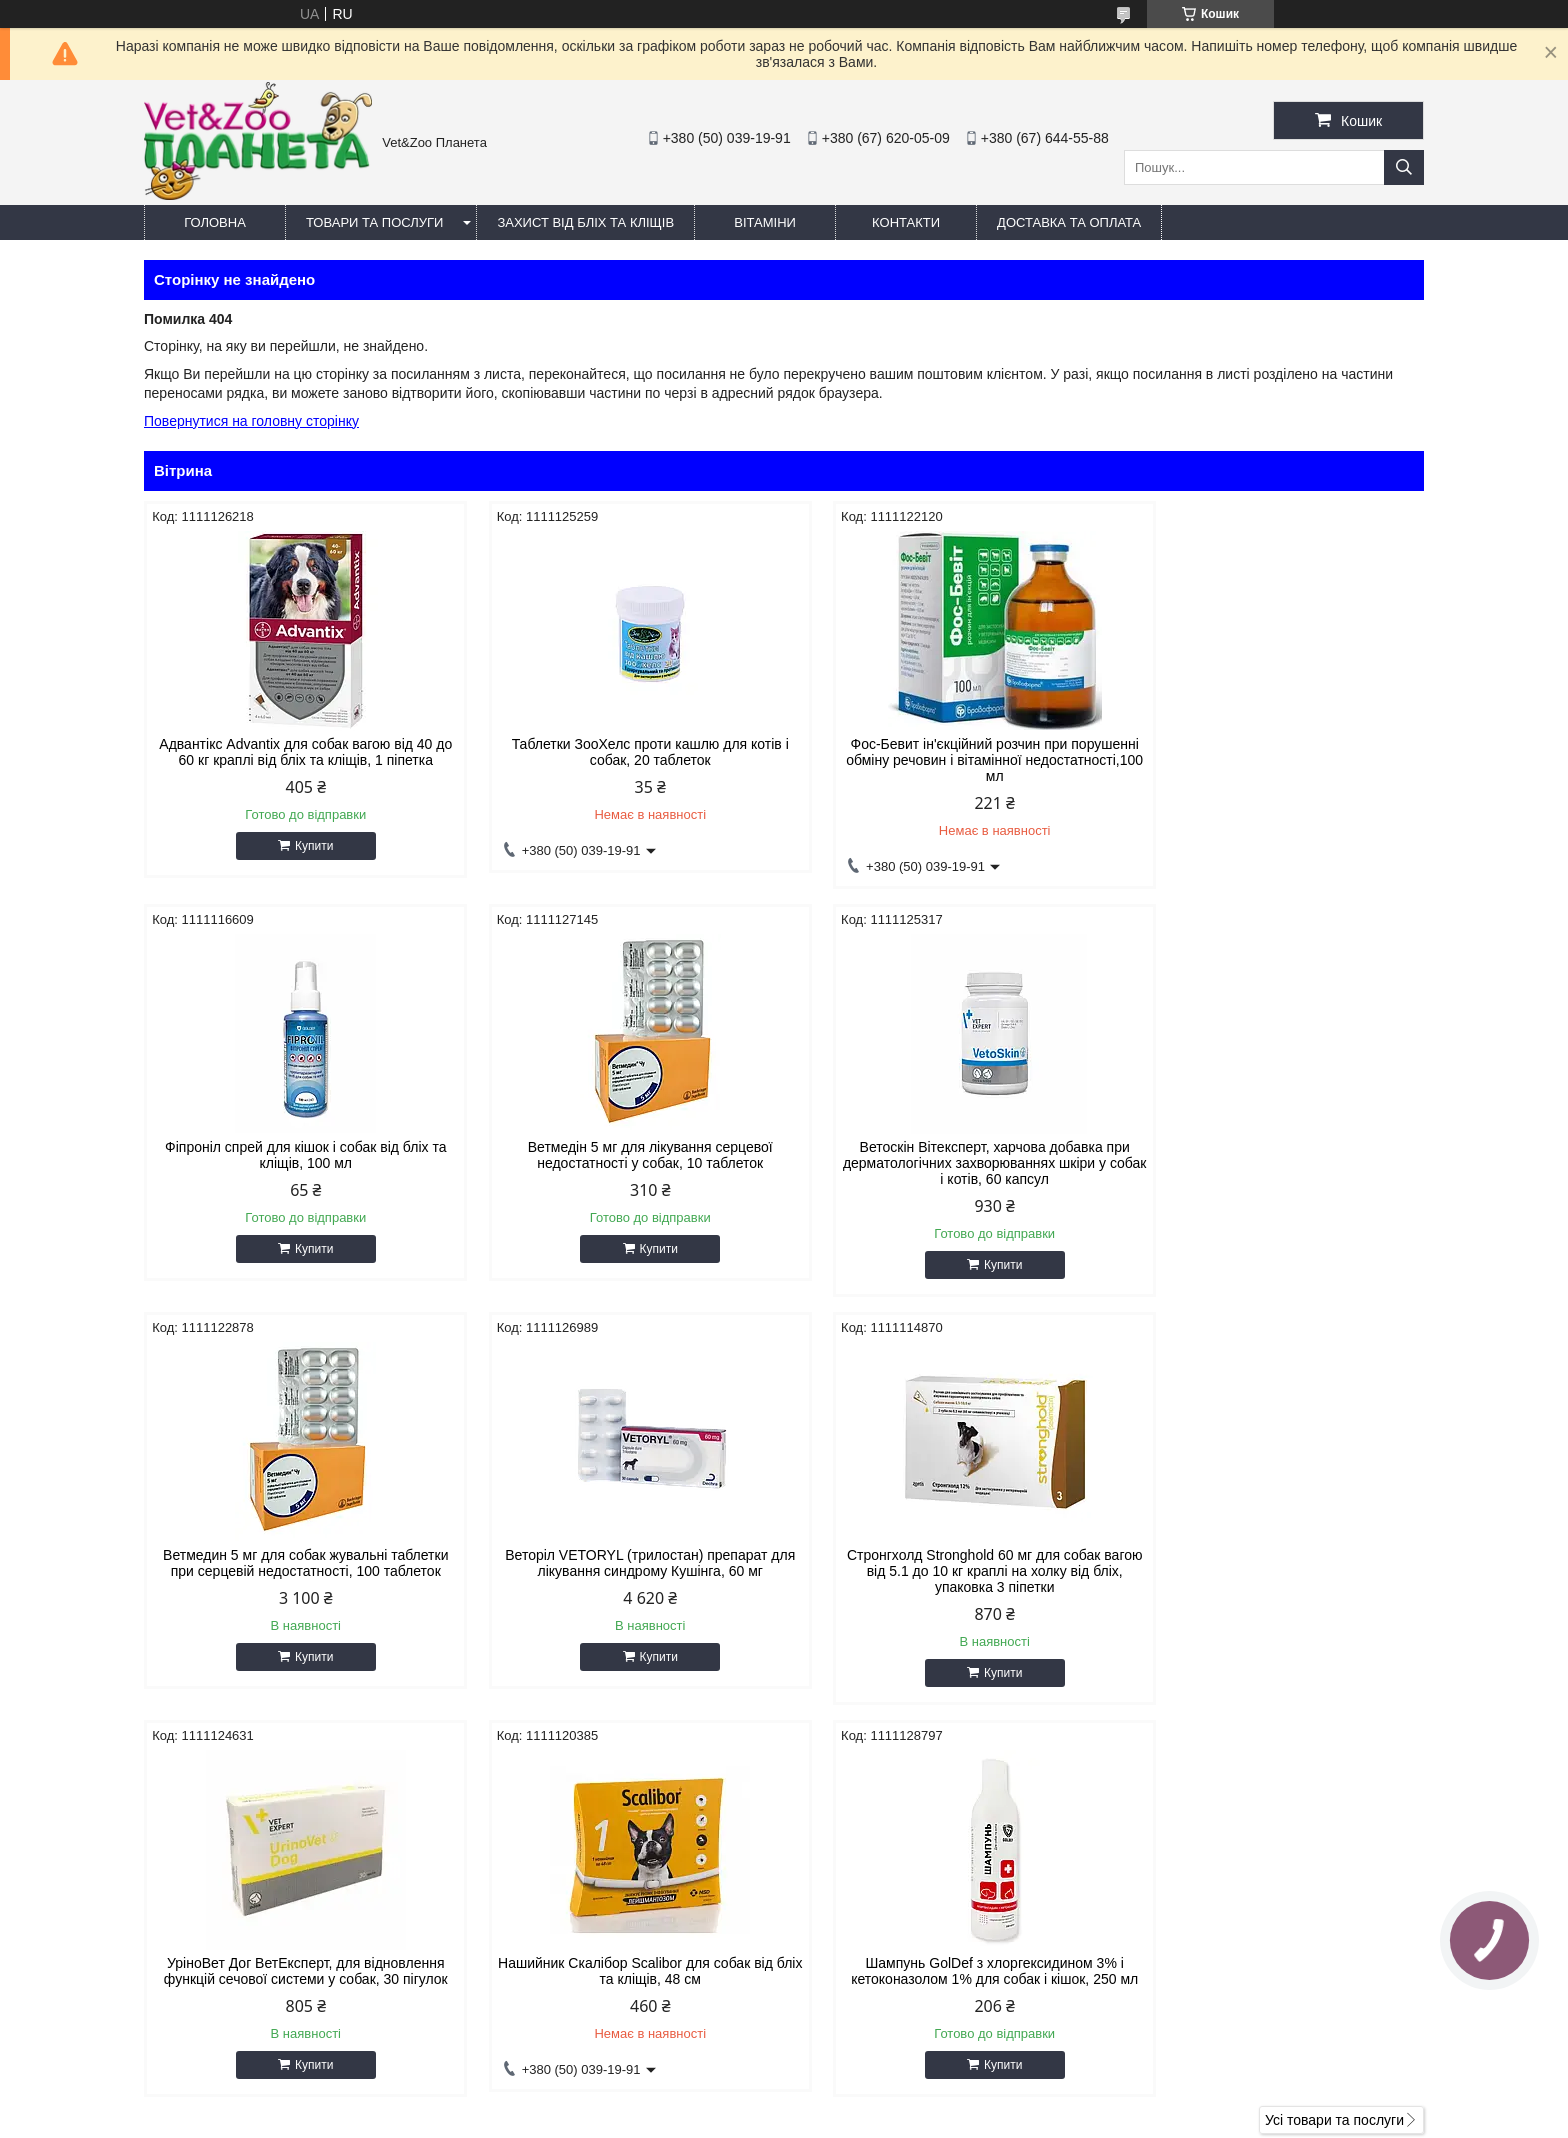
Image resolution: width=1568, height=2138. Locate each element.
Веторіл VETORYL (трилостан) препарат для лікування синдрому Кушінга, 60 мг (1272, 1155)
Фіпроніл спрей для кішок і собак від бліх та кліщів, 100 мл (1271, 752)
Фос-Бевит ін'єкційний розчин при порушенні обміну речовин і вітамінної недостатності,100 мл (946, 760)
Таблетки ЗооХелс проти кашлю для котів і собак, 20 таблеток (621, 752)
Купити (304, 846)
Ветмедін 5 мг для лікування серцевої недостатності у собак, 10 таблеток (296, 1155)
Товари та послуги (374, 222)
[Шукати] (1404, 167)
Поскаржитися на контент (762, 2119)
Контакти (906, 222)
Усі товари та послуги (1334, 1728)
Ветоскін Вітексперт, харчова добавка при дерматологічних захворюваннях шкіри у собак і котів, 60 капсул (621, 1163)
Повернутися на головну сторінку (251, 421)
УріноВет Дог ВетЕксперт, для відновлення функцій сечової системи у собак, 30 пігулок (621, 1563)
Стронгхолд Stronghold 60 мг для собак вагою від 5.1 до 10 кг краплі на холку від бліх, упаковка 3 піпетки (296, 1571)
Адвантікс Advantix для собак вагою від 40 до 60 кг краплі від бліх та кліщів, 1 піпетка (296, 752)
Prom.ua (877, 2101)
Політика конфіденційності (917, 2119)
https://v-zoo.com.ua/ (880, 1940)
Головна (215, 222)
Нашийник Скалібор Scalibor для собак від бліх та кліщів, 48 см (946, 1563)
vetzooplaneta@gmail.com (897, 1966)
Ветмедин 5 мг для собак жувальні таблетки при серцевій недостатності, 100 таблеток (946, 1155)
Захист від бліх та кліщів (585, 222)
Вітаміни (765, 222)
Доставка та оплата (1069, 222)
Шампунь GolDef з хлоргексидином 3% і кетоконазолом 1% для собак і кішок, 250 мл (1271, 1563)
